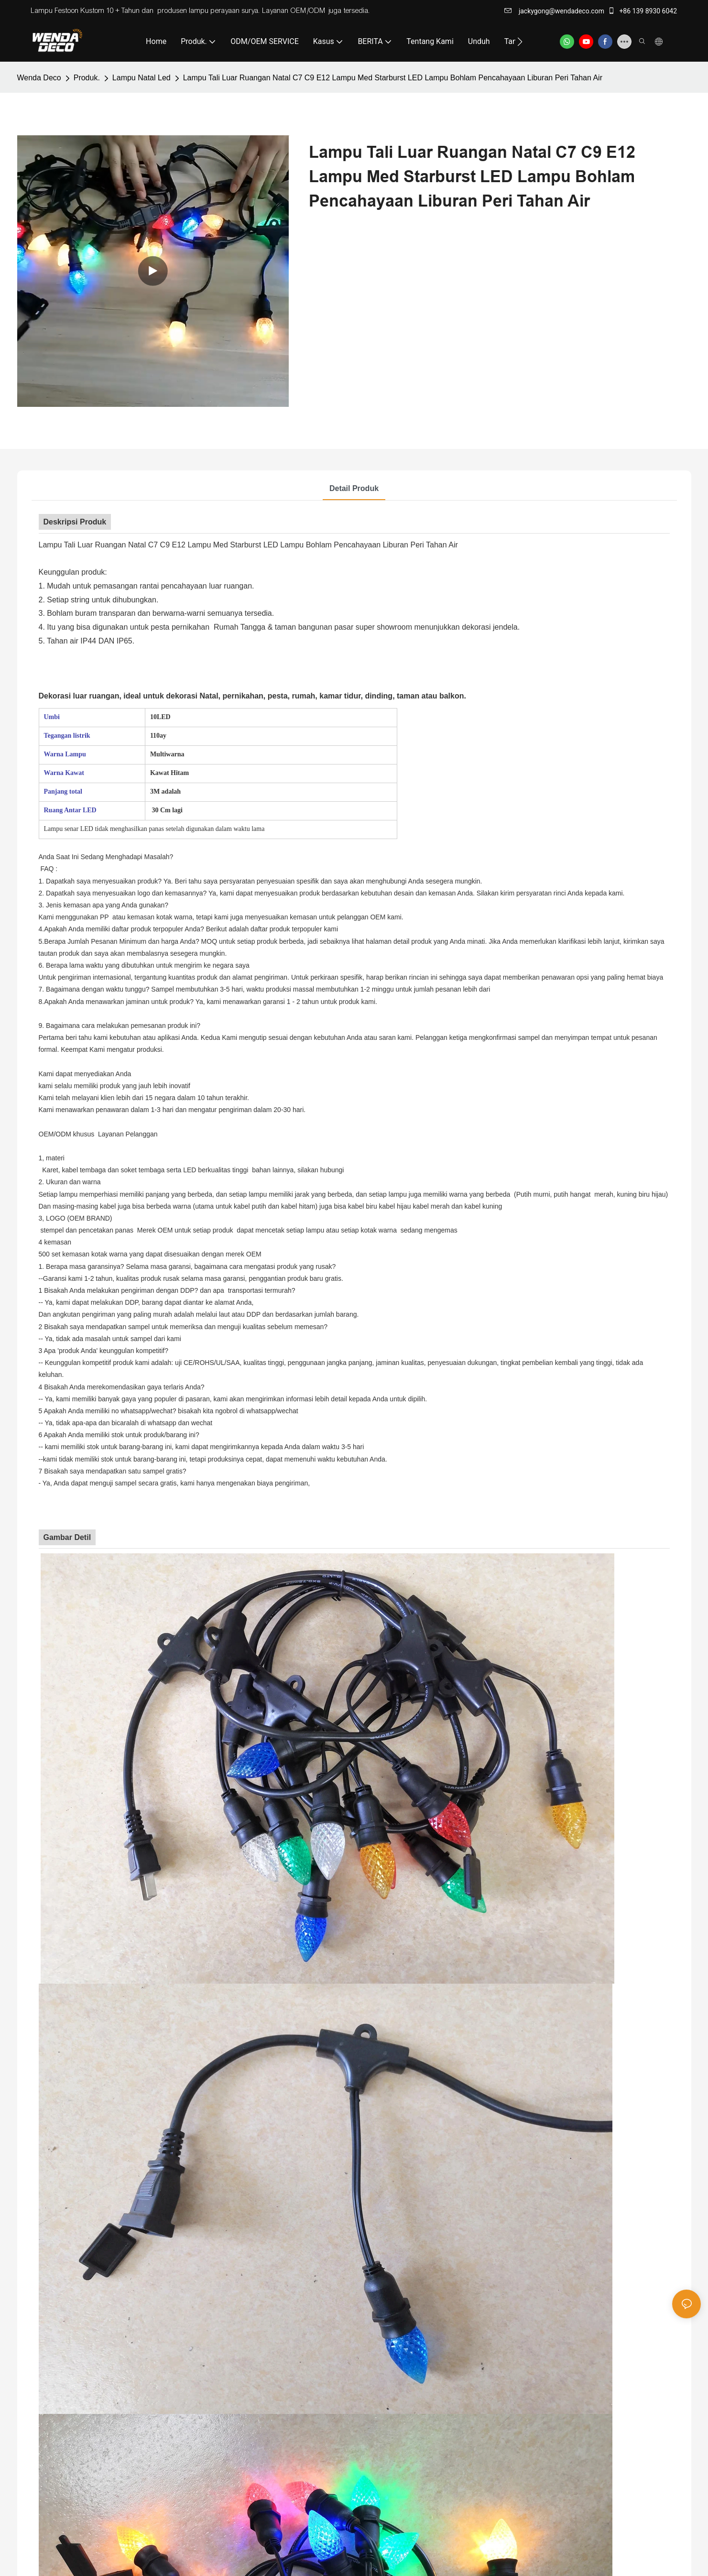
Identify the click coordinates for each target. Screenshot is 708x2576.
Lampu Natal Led (141, 78)
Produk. (87, 78)
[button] (520, 41)
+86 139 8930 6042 (642, 11)
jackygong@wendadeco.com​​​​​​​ (554, 11)
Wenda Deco (39, 78)
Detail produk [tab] (354, 488)
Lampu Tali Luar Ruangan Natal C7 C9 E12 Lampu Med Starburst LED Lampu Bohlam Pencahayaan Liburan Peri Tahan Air (392, 78)
